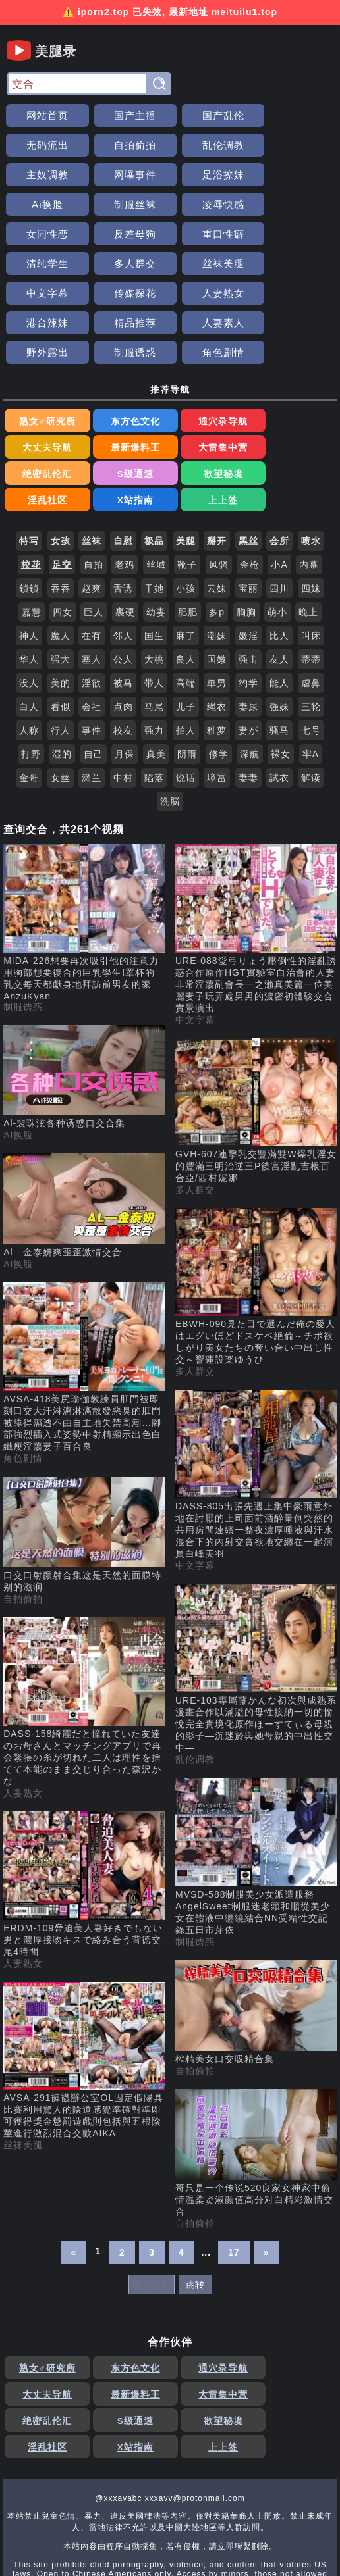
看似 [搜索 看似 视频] (61, 621)
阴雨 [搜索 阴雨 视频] (187, 668)
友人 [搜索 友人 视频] (279, 573)
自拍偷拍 (44, 145)
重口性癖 (211, 204)
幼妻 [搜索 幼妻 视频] (156, 526)
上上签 (295, 415)
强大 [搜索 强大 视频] (61, 573)
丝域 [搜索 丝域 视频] (156, 479)
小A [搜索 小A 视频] (279, 479)
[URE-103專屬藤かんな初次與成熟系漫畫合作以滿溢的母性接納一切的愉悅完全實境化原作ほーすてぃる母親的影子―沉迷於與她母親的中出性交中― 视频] (256, 1583)
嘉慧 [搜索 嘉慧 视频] (32, 526)
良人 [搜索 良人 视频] (186, 573)
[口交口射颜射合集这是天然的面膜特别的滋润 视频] (84, 1449)
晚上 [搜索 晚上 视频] (308, 526)
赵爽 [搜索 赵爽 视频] (91, 502)
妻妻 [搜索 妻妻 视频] (248, 692)
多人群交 (44, 234)
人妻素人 (295, 263)
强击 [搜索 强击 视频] (248, 573)
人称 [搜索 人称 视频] (29, 645)
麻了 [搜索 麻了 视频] (186, 550)
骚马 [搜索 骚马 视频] (279, 645)
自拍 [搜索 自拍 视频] (93, 479)
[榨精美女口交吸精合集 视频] (256, 1927)
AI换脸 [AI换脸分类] (18, 1049)
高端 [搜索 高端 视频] (186, 597)
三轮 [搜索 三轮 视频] (311, 621)
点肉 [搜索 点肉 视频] (123, 621)
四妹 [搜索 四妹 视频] (311, 502)
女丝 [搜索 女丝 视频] (61, 692)
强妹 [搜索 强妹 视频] (279, 621)
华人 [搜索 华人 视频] (29, 573)
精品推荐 (211, 263)
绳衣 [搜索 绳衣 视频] (217, 621)
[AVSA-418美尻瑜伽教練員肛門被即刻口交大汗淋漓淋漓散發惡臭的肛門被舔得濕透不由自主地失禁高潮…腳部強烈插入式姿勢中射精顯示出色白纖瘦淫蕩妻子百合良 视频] (84, 1282)
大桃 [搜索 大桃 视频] (154, 573)
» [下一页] (266, 2166)
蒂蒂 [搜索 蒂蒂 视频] (311, 573)
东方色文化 (128, 362)
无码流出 (295, 115)
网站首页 (44, 115)
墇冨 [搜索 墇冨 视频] (217, 692)
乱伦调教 (128, 145)
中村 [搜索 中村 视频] (123, 692)
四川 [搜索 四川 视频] (279, 502)
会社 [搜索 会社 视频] (91, 621)
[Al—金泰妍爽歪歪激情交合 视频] (84, 1120)
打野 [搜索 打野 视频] (31, 668)
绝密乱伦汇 (212, 389)
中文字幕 (211, 234)
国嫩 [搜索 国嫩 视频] (217, 573)
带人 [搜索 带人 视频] (154, 597)
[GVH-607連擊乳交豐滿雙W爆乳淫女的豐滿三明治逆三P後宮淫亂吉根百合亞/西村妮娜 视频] (256, 1026)
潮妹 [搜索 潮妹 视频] (217, 550)
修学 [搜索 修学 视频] (219, 668)
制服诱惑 (128, 293)
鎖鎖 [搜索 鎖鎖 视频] (29, 502)
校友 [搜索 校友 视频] (123, 645)
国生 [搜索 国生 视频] (154, 550)
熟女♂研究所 (45, 362)
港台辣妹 (128, 263)
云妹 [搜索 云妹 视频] (217, 502)
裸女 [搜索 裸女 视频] (281, 668)
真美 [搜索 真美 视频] (156, 668)
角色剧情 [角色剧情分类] (23, 1372)
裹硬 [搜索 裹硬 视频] (125, 526)
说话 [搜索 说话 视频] (186, 692)
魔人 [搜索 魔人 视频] (61, 550)
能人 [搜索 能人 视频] (279, 597)
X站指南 (212, 415)
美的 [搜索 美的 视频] (61, 597)
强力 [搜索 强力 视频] (154, 645)
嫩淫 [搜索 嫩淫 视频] (248, 550)
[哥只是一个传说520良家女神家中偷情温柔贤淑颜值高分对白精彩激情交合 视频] (256, 2068)
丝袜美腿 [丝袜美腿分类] (23, 2059)
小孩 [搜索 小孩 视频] (186, 502)
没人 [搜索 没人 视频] (29, 597)
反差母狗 (128, 204)
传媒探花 (295, 234)
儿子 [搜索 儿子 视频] (186, 621)
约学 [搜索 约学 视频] (248, 597)
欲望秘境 (45, 415)
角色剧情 (211, 293)
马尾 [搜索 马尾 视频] (154, 621)
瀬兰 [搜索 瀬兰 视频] (91, 692)
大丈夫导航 (295, 362)
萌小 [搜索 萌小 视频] (277, 526)
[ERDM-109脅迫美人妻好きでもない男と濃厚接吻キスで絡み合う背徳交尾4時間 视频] (84, 1799)
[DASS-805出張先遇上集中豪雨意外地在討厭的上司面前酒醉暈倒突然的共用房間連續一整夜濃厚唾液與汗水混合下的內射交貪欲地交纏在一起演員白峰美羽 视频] (256, 1389)
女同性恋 (44, 204)
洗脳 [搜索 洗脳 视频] (170, 716)
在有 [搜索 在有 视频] (91, 550)
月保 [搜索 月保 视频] (124, 668)
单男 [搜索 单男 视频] (217, 597)
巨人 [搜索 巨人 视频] (93, 526)
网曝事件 (295, 145)
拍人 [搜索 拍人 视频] (186, 645)
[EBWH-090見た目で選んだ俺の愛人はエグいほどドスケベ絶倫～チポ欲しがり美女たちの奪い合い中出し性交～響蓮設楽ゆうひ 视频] (256, 1202)
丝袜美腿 (128, 234)
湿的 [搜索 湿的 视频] (62, 668)
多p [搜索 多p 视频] (217, 526)
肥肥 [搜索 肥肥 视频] (188, 526)
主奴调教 (211, 145)
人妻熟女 (44, 263)
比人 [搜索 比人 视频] (279, 550)
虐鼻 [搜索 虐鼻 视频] (311, 597)
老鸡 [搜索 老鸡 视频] (124, 479)
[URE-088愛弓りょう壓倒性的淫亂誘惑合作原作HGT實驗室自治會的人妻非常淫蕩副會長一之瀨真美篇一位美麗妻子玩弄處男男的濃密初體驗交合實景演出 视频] (256, 844)
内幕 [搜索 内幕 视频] (309, 479)
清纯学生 (295, 204)
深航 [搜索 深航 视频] (250, 668)
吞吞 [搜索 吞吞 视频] (61, 502)
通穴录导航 (212, 362)
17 (234, 2166)
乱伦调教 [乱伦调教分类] (195, 1674)
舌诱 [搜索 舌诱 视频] (123, 502)
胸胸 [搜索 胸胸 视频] (246, 526)
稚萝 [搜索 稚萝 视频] (217, 645)
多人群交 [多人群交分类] (195, 1104)
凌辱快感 (295, 174)
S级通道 (295, 389)
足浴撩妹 (44, 174)
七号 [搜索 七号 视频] (311, 645)
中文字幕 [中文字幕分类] (195, 934)
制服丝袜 (211, 174)
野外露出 (44, 293)
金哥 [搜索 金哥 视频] (29, 692)
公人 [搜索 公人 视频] (123, 573)
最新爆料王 (45, 389)
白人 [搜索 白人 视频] (29, 621)
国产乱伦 (211, 115)
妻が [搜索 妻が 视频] (248, 645)
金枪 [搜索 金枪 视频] (250, 479)
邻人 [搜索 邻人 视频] (123, 550)
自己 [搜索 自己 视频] (93, 668)
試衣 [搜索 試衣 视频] (279, 692)
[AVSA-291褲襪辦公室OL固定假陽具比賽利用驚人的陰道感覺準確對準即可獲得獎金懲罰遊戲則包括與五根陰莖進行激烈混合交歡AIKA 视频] (84, 1975)
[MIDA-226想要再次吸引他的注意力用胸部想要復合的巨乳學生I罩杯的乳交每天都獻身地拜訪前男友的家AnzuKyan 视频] (84, 837)
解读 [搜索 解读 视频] (311, 692)
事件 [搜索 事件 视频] (91, 645)
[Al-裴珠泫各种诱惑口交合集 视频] (84, 992)
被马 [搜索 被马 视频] (123, 597)
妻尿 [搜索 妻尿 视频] (248, 621)
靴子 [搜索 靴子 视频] (187, 479)
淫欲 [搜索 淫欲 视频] (91, 597)
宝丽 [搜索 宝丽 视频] (248, 502)
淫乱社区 (128, 415)
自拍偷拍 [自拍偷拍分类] (23, 1513)
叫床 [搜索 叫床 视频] (311, 550)
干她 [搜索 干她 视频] (154, 502)
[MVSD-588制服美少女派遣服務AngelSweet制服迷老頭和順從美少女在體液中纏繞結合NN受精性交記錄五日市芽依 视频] (256, 1771)
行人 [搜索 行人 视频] (61, 645)
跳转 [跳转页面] (195, 2199)
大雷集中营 (128, 389)
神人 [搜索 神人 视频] (29, 550)
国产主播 (128, 115)
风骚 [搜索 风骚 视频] (219, 479)
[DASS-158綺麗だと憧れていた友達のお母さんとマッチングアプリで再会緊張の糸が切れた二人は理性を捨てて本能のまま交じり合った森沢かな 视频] (84, 1617)
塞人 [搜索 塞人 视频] (91, 573)
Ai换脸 (128, 174)
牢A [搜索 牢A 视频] (310, 668)
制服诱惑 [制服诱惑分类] (23, 921)
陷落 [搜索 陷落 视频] (154, 692)
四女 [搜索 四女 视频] (62, 526)
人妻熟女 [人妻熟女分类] (23, 1707)
